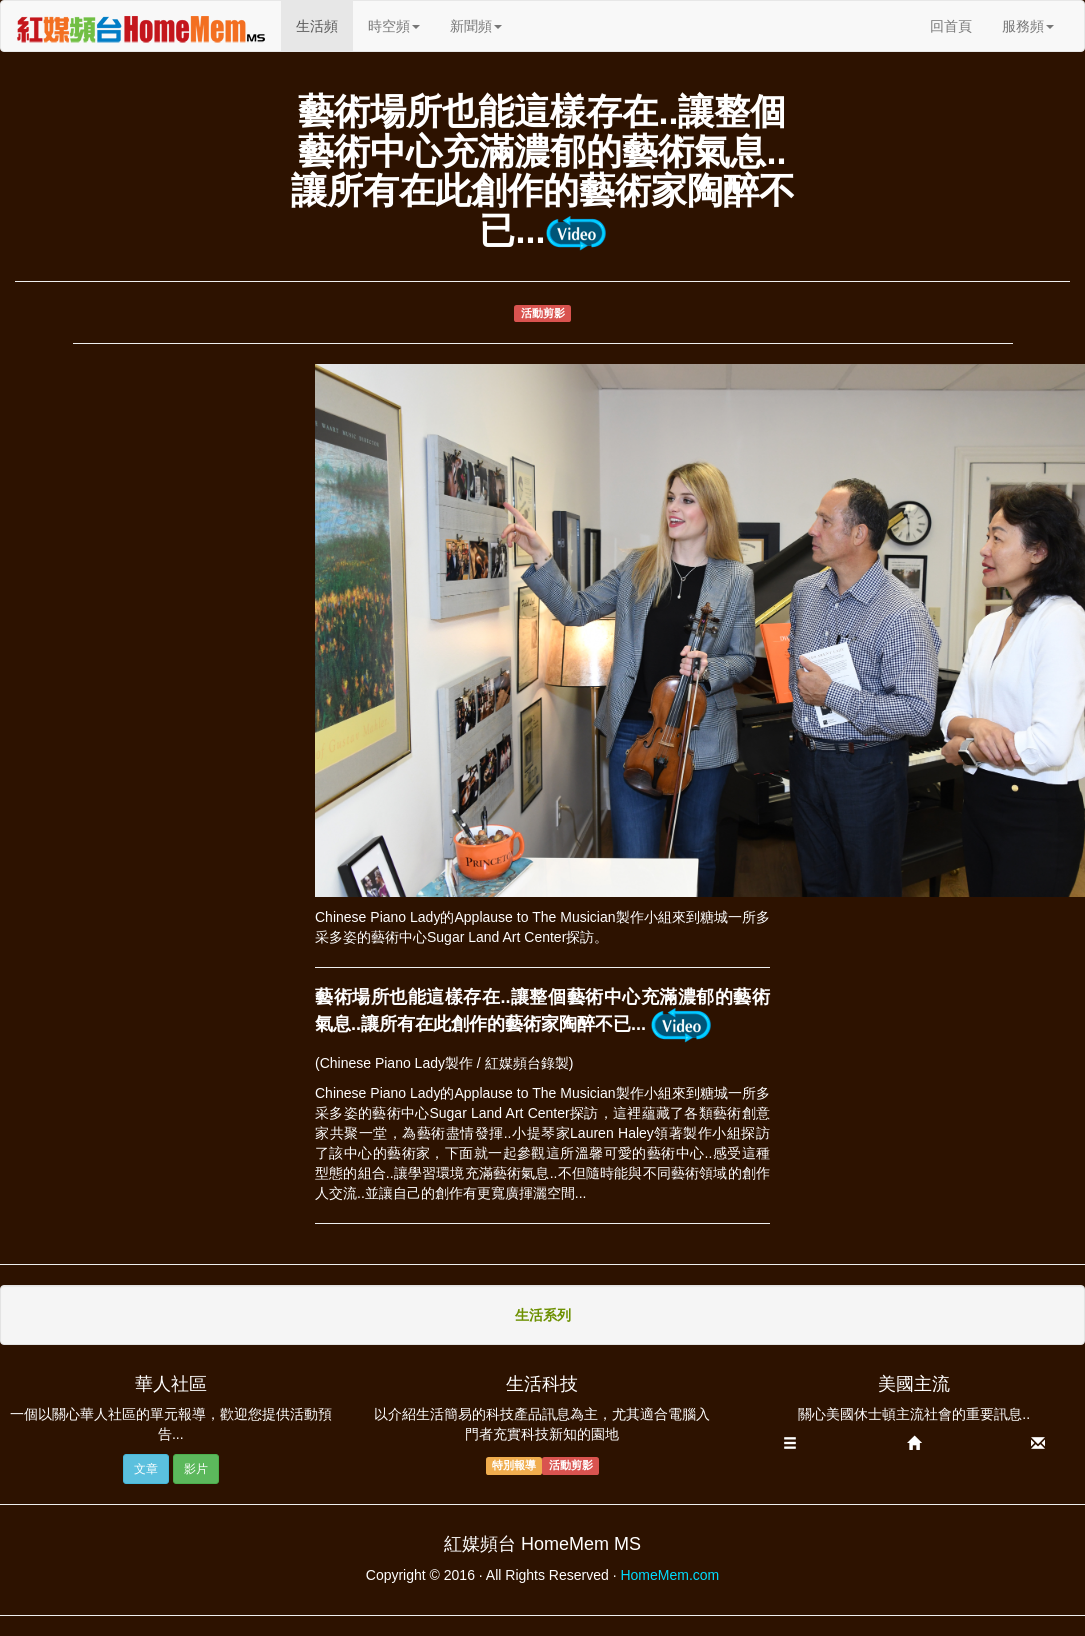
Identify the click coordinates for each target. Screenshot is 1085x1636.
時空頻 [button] (394, 26)
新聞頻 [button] (476, 26)
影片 (196, 1469)
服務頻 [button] (1028, 26)
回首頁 (951, 26)
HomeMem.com (669, 1575)
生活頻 (324, 24)
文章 (146, 1469)
